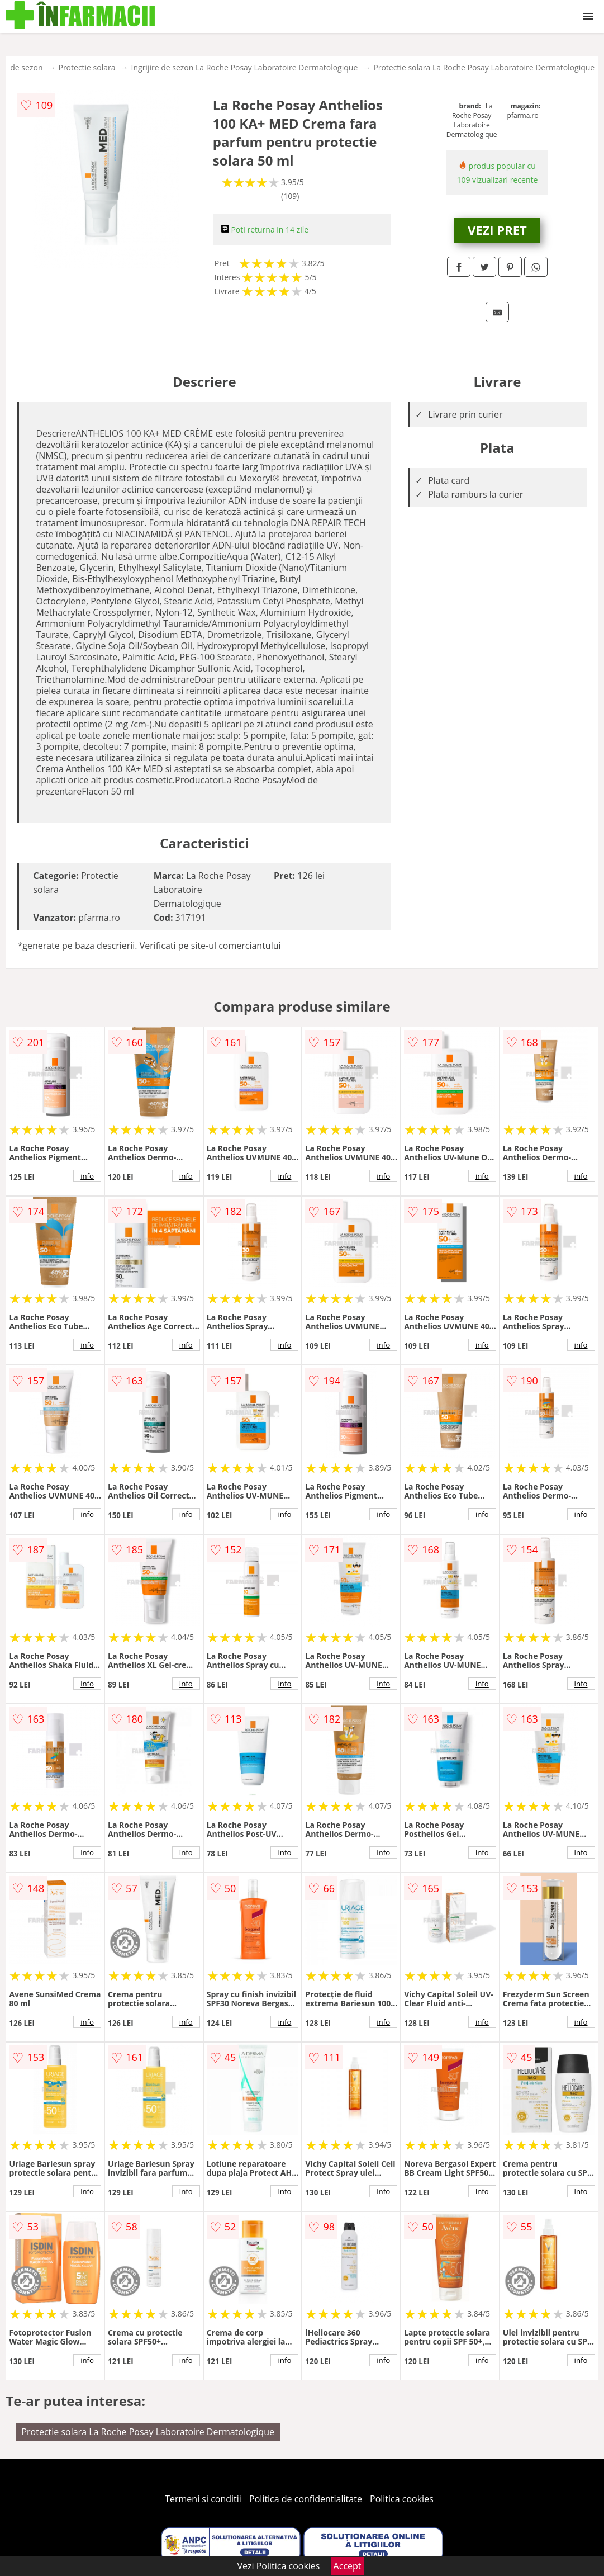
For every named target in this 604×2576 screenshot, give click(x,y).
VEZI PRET (497, 229)
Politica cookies (402, 2499)
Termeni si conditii (203, 2499)
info (87, 1176)
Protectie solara (86, 67)
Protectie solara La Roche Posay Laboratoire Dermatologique (484, 67)
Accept (348, 2566)
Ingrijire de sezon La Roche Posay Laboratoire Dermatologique (244, 67)
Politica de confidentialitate (305, 2499)
